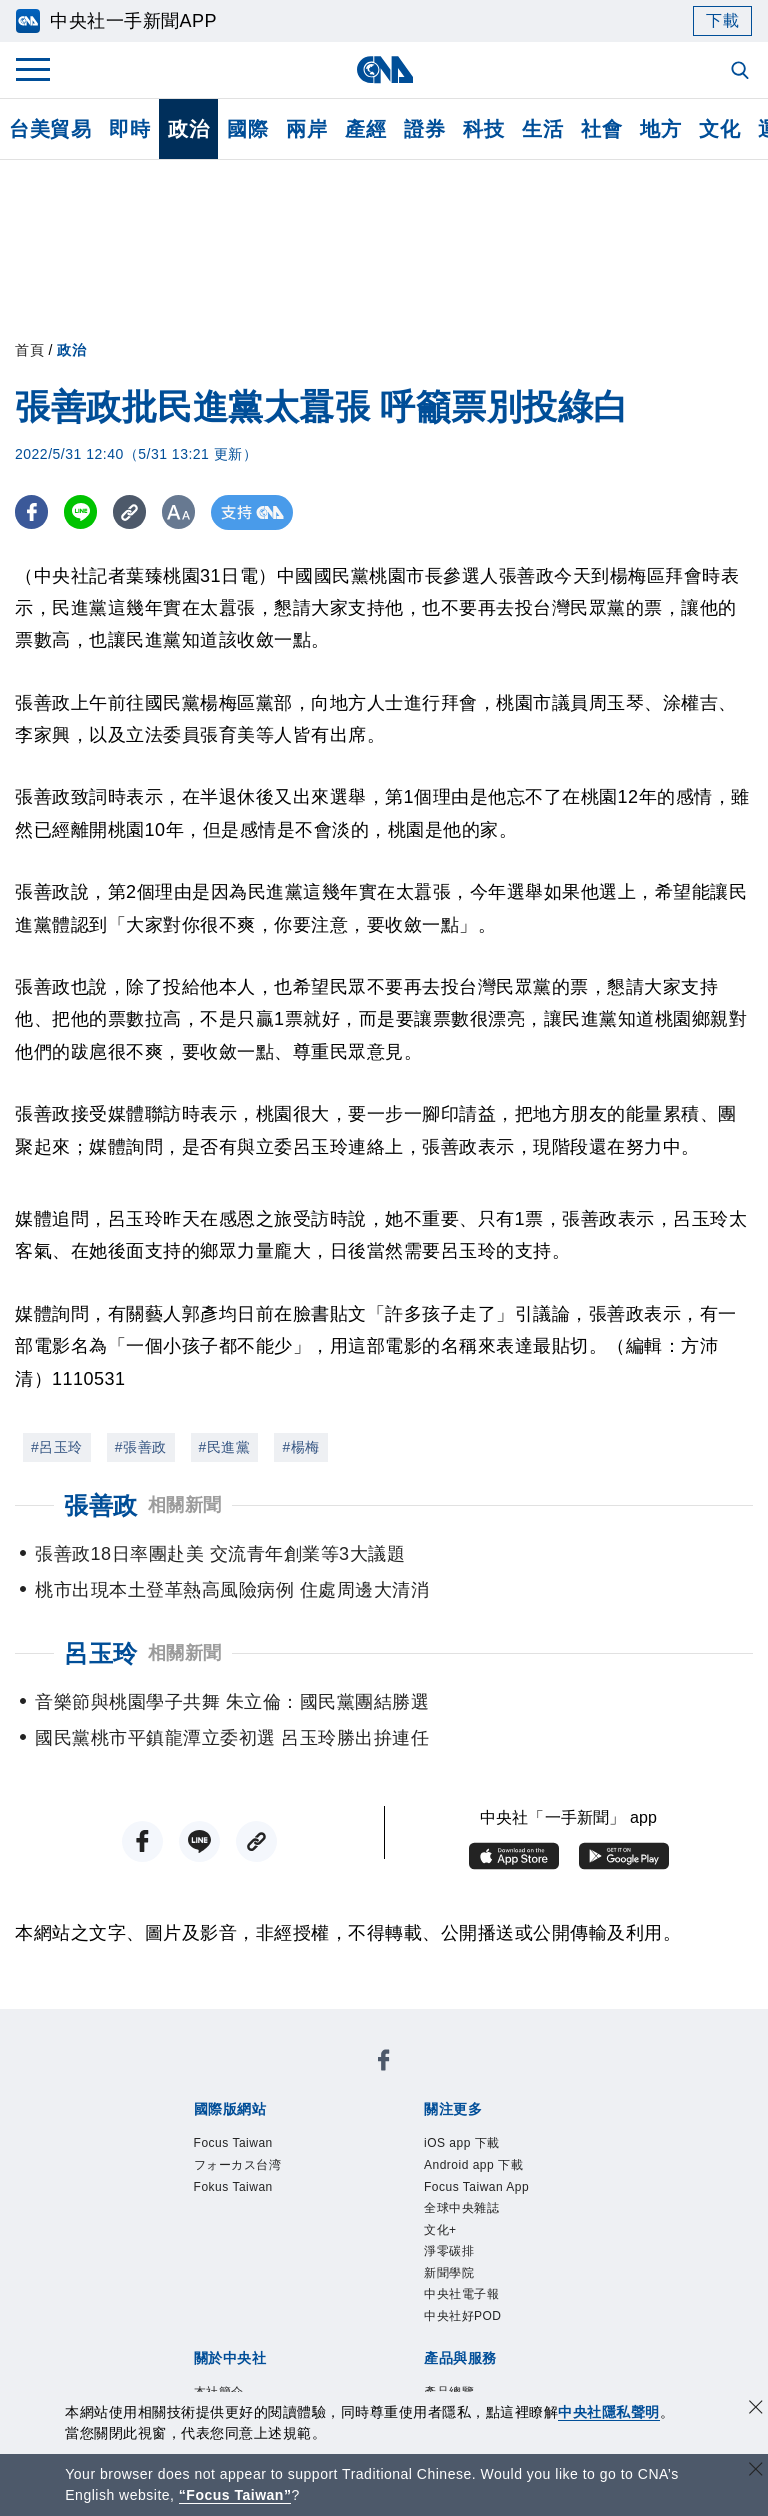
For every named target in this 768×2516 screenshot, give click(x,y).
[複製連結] (134, 512)
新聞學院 (449, 2273)
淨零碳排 (449, 2251)
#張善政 (141, 1447)
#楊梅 (300, 1447)
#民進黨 (225, 1447)
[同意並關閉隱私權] (756, 2409)
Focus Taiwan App (476, 2187)
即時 (129, 129)
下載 (722, 20)
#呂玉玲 (57, 1447)
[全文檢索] (742, 72)
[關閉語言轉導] (756, 2471)
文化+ (440, 2230)
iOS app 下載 (462, 2143)
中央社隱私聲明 (609, 2412)
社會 (601, 129)
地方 (660, 129)
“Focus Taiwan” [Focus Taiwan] (235, 2495)
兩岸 (306, 129)
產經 (365, 129)
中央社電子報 (461, 2294)
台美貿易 (50, 129)
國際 (247, 129)
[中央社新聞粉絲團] (384, 2063)
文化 (719, 129)
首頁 (29, 350)
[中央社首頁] (384, 69)
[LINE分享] (83, 512)
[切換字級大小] (185, 512)
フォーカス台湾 (238, 2165)
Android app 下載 (473, 2165)
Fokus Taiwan (233, 2187)
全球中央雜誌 (461, 2208)
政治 (188, 129)
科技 (483, 129)
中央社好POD (463, 2316)
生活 (542, 129)
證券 (424, 129)
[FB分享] (32, 512)
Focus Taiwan (233, 2143)
